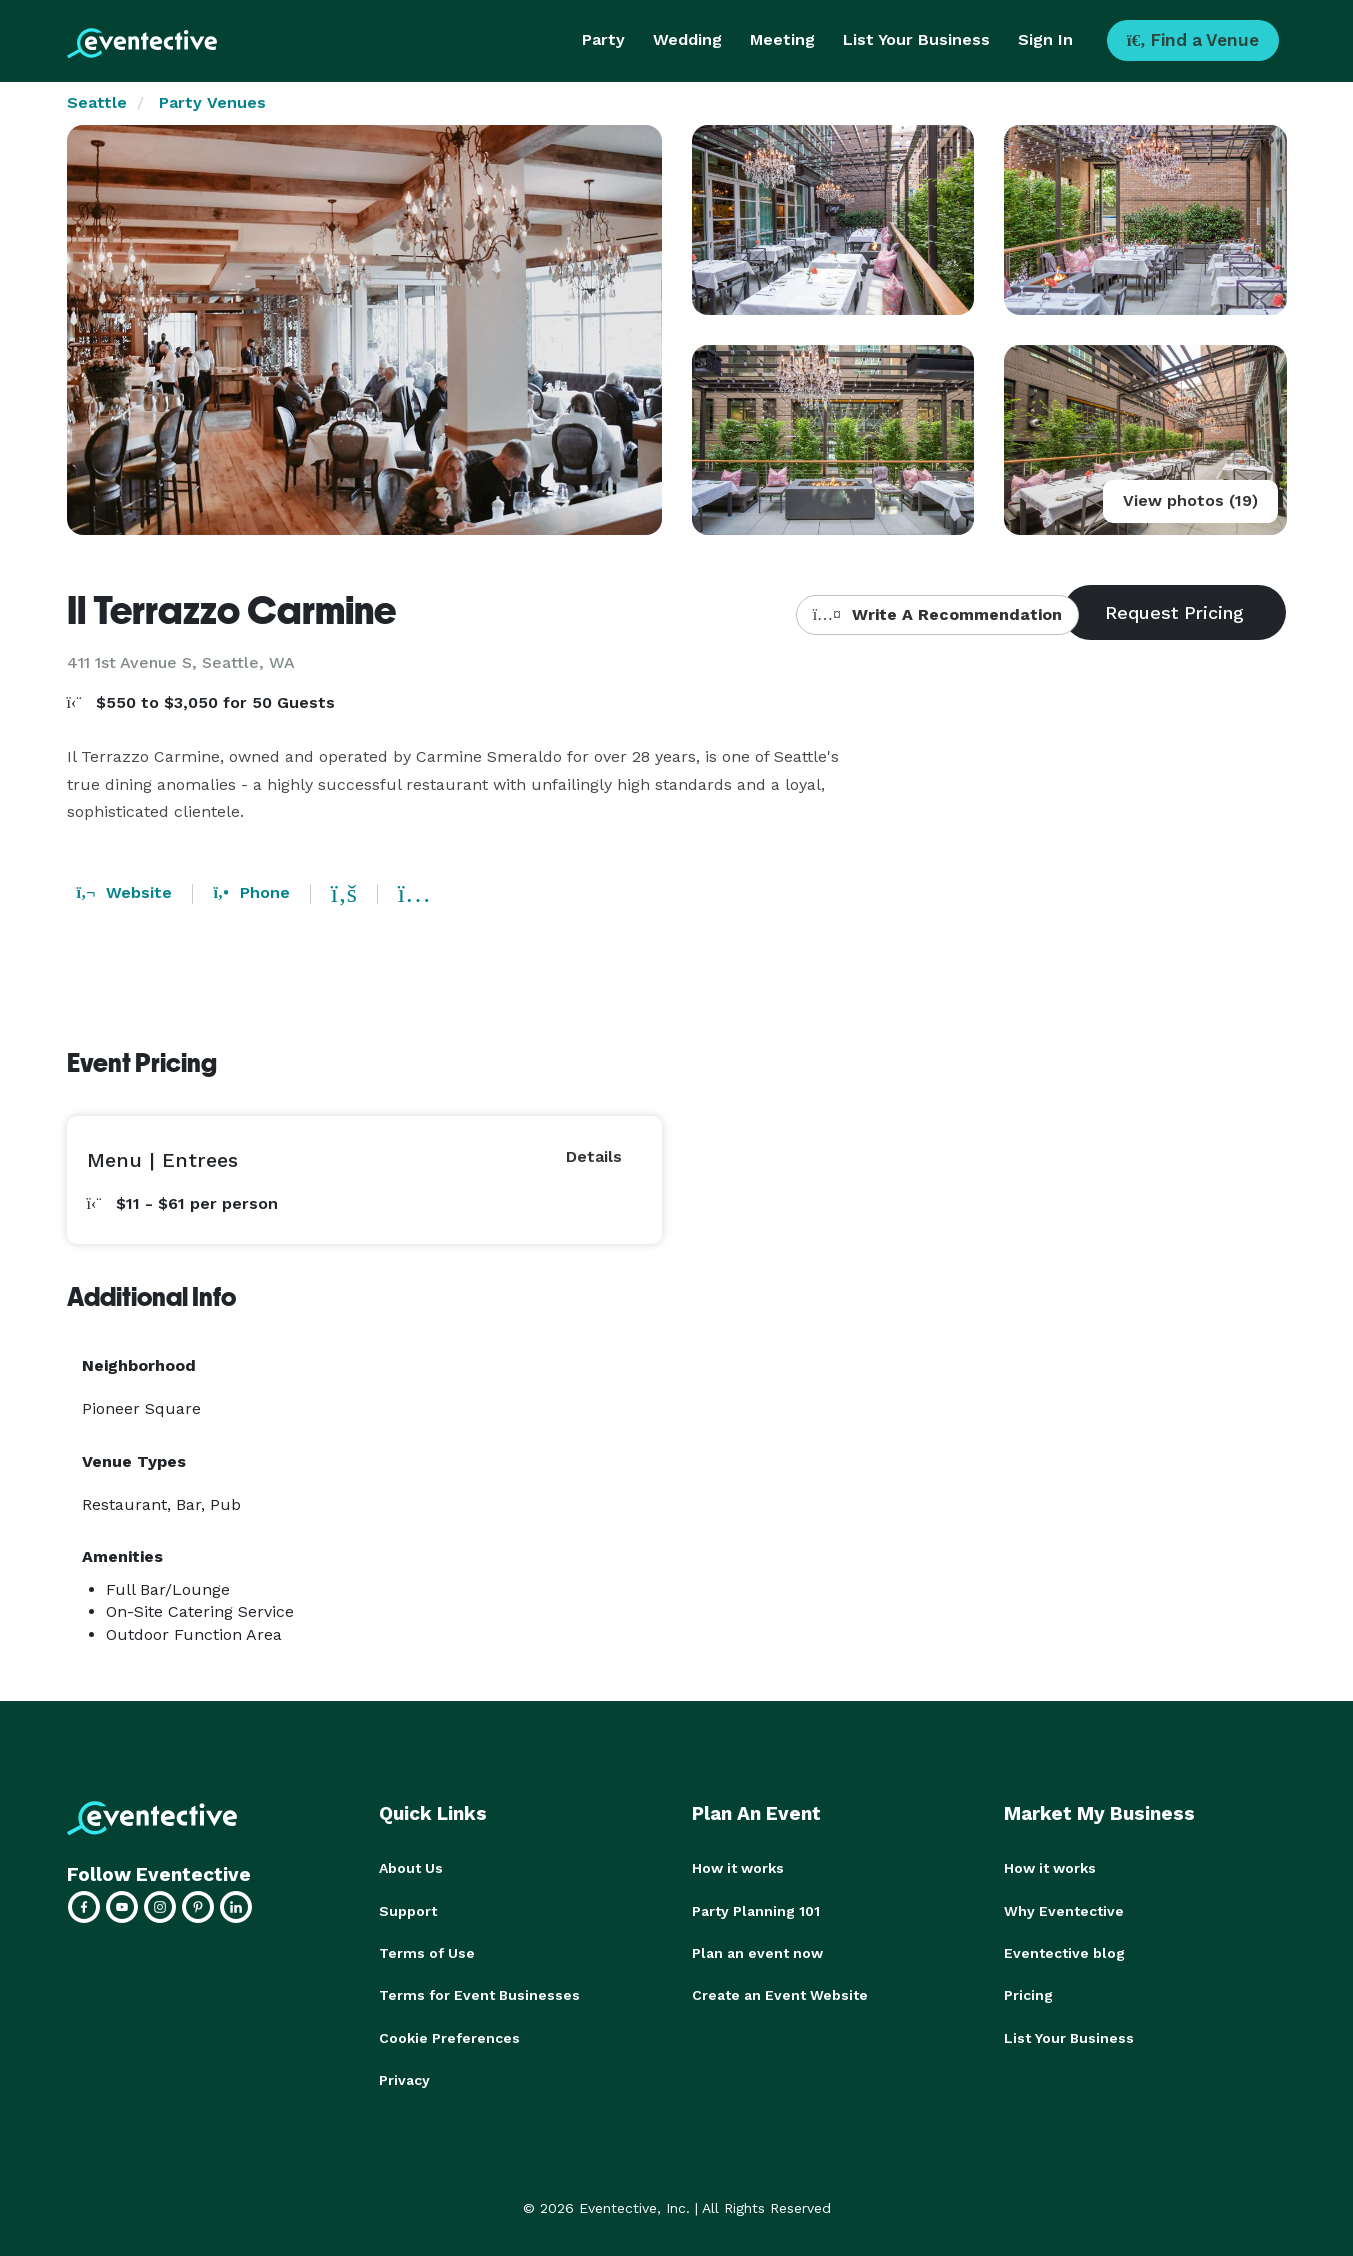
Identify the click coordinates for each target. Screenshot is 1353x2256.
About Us (411, 1868)
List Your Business (916, 39)
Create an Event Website (780, 1994)
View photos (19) (1190, 500)
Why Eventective (1064, 1910)
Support (408, 1910)
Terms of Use (427, 1952)
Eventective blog (1064, 1952)
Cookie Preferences (449, 2036)
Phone (251, 892)
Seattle (97, 102)
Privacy (404, 2078)
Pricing (1028, 1994)
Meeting (782, 39)
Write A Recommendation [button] (937, 614)
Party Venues (212, 102)
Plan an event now (757, 1952)
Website (125, 892)
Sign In (1045, 39)
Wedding (687, 39)
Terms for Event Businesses (479, 1994)
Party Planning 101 (756, 1910)
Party (603, 39)
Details (594, 1156)
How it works (738, 1868)
